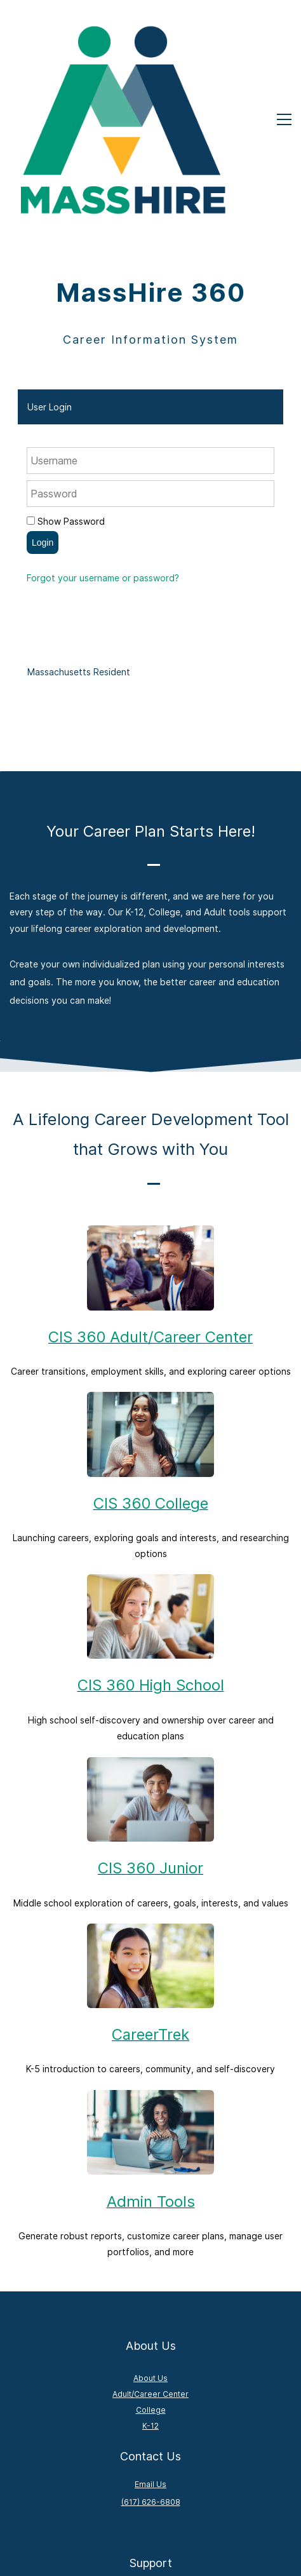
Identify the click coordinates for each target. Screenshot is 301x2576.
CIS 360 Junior (150, 1713)
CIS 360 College (150, 1348)
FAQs (151, 2440)
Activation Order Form (150, 2487)
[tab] (150, 251)
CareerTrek (150, 1879)
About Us (150, 2222)
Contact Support (151, 2471)
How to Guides (150, 2455)
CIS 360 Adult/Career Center (150, 1181)
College (151, 2255)
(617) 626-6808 (150, 2346)
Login (42, 387)
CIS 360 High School (150, 1530)
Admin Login (151, 2503)
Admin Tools (151, 2046)
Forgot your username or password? (103, 422)
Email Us (150, 2328)
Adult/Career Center (150, 2238)
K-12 (150, 2271)
